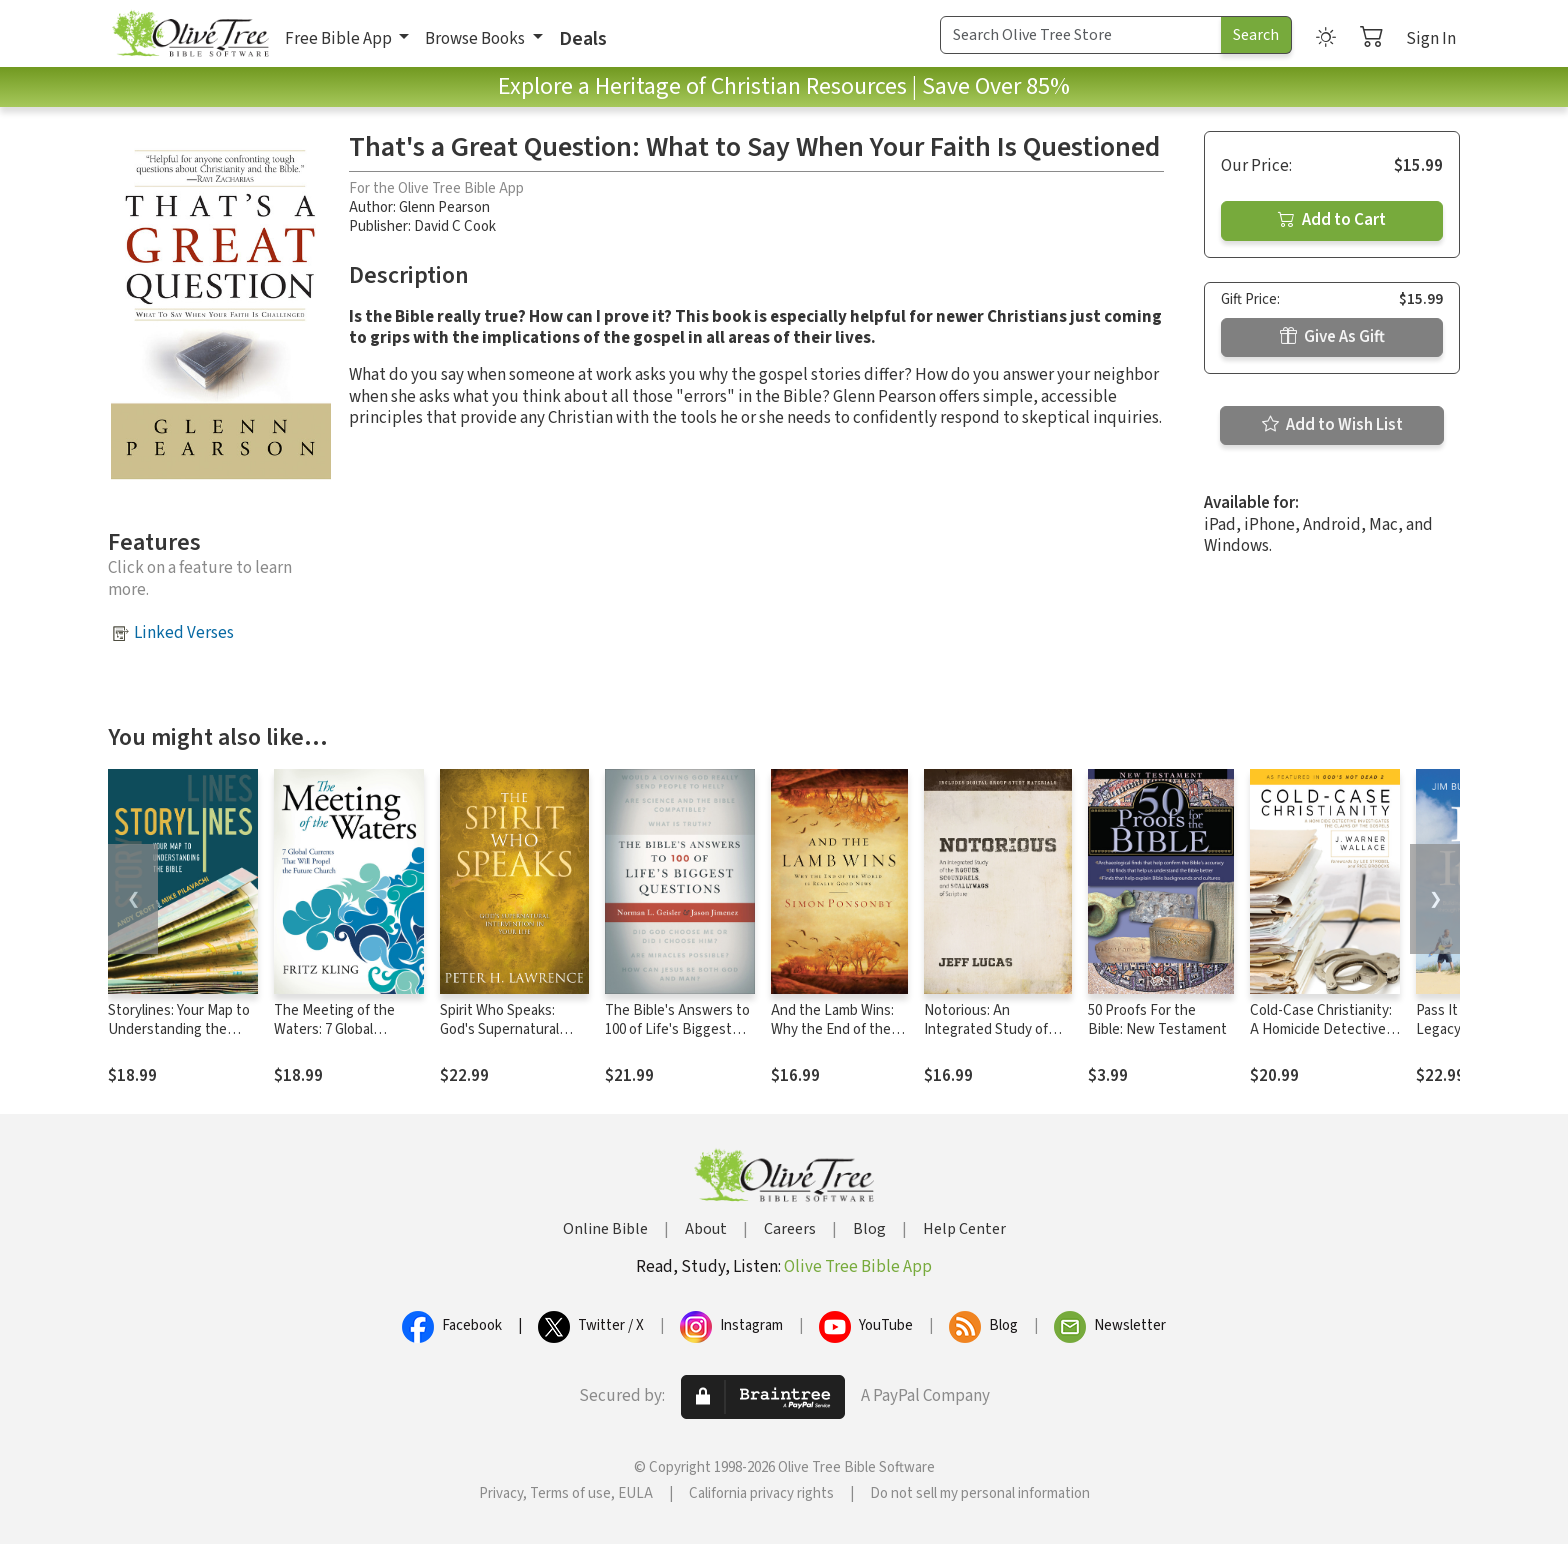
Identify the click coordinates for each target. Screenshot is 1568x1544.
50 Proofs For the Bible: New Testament (1157, 1020)
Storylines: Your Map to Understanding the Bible (179, 1029)
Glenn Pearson (444, 207)
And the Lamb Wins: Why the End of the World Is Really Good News (834, 1039)
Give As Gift (1332, 337)
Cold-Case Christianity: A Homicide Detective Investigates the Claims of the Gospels (1323, 1039)
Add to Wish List (1332, 425)
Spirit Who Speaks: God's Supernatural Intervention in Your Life (501, 1039)
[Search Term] (1081, 35)
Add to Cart (1332, 220)
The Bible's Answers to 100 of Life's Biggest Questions (677, 1029)
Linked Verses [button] (184, 633)
